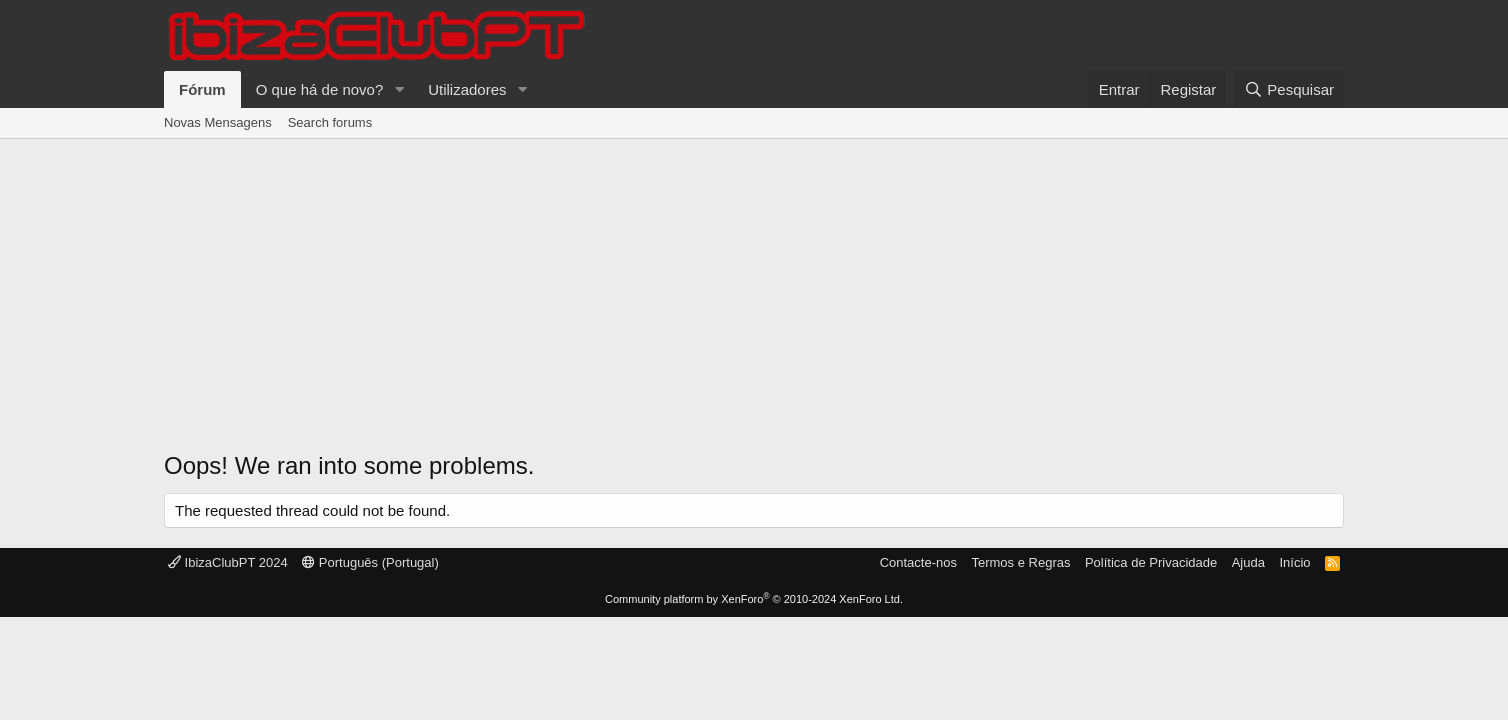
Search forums (330, 122)
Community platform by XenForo (754, 599)
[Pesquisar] (1289, 89)
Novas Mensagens (218, 122)
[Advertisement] (754, 289)
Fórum (202, 89)
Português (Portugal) (370, 562)
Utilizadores (467, 89)
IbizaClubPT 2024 (228, 562)
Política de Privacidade (1151, 562)
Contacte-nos (918, 562)
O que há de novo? (320, 89)
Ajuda (1248, 562)
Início (1294, 562)
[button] (399, 89)
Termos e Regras (1020, 562)
